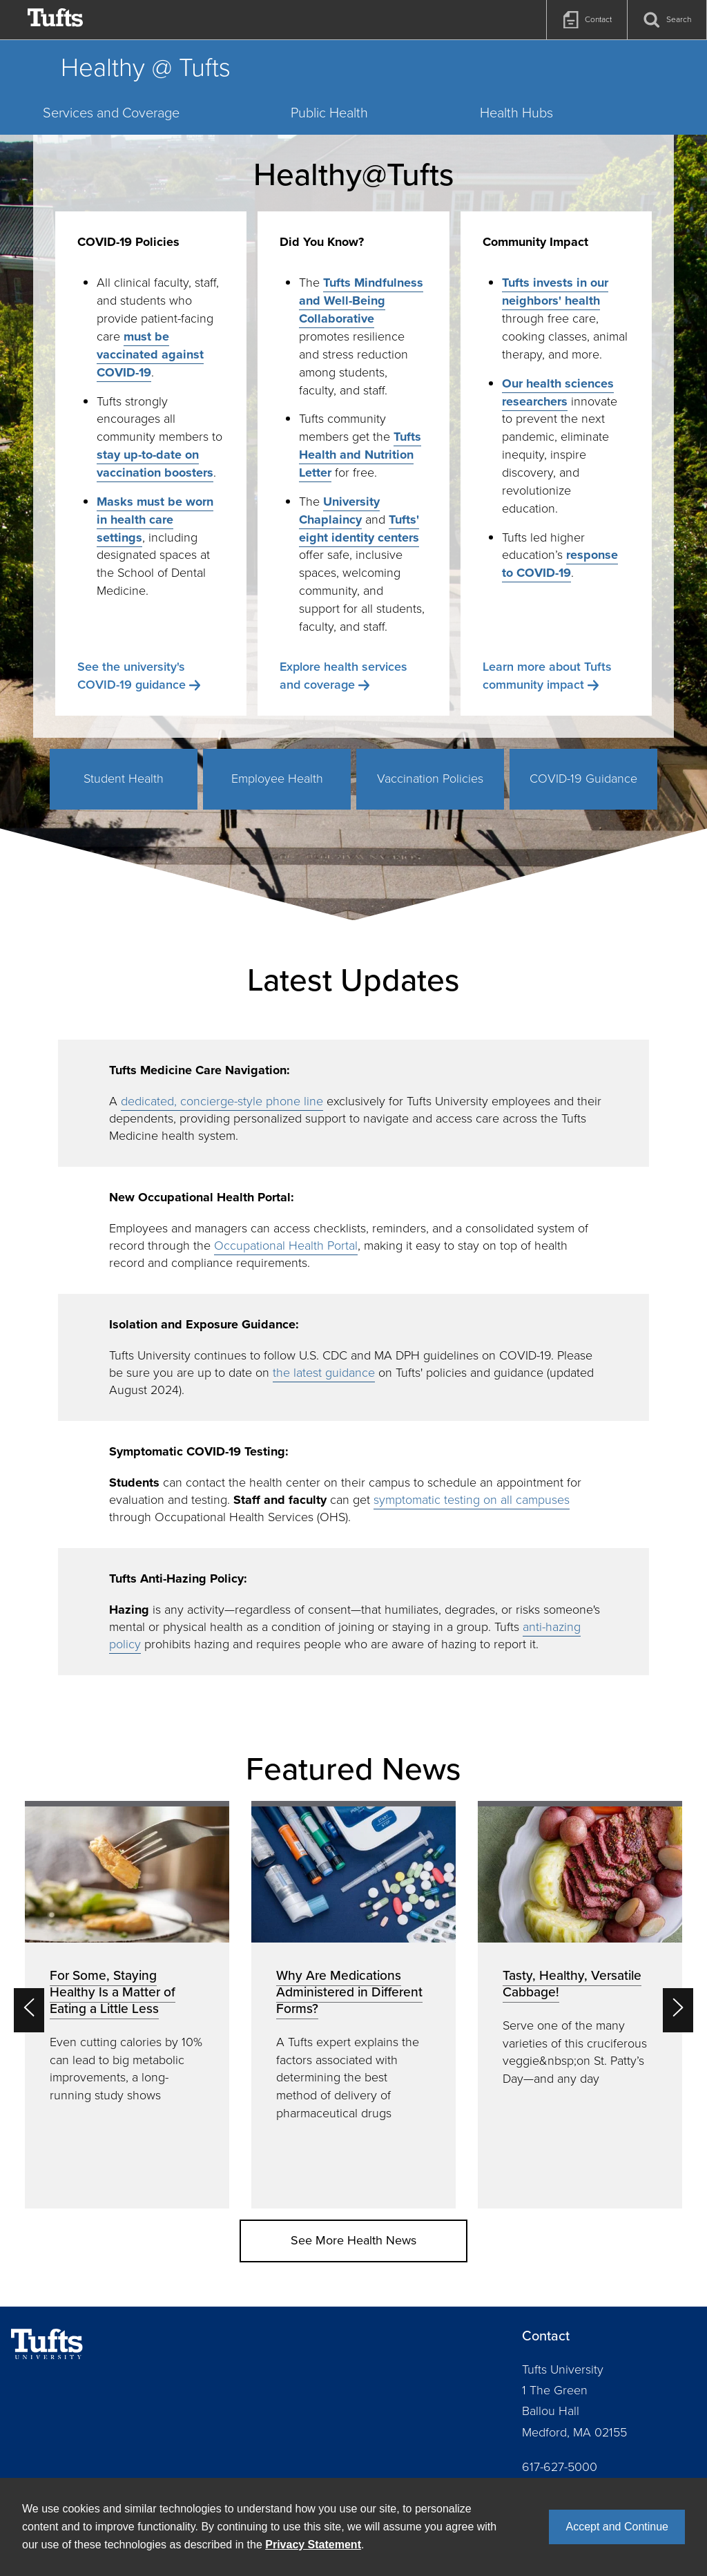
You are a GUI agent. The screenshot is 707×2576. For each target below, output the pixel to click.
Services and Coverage (111, 112)
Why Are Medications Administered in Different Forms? (349, 1992)
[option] (127, 2004)
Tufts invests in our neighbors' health (555, 291)
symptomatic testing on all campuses (472, 1500)
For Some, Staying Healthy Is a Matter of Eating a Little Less (112, 1992)
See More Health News (353, 2240)
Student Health (124, 779)
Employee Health (277, 779)
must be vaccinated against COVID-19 (150, 354)
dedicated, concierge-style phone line (222, 1101)
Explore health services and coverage (343, 676)
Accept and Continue (616, 2526)
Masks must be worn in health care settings (155, 519)
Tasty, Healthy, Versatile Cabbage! (572, 1983)
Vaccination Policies (430, 779)
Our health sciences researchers (558, 392)
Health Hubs (516, 112)
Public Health (329, 112)
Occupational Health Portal (286, 1245)
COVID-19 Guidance (583, 779)
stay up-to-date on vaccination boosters (155, 463)
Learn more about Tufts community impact (547, 676)
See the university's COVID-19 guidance (131, 676)
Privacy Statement (313, 2544)
